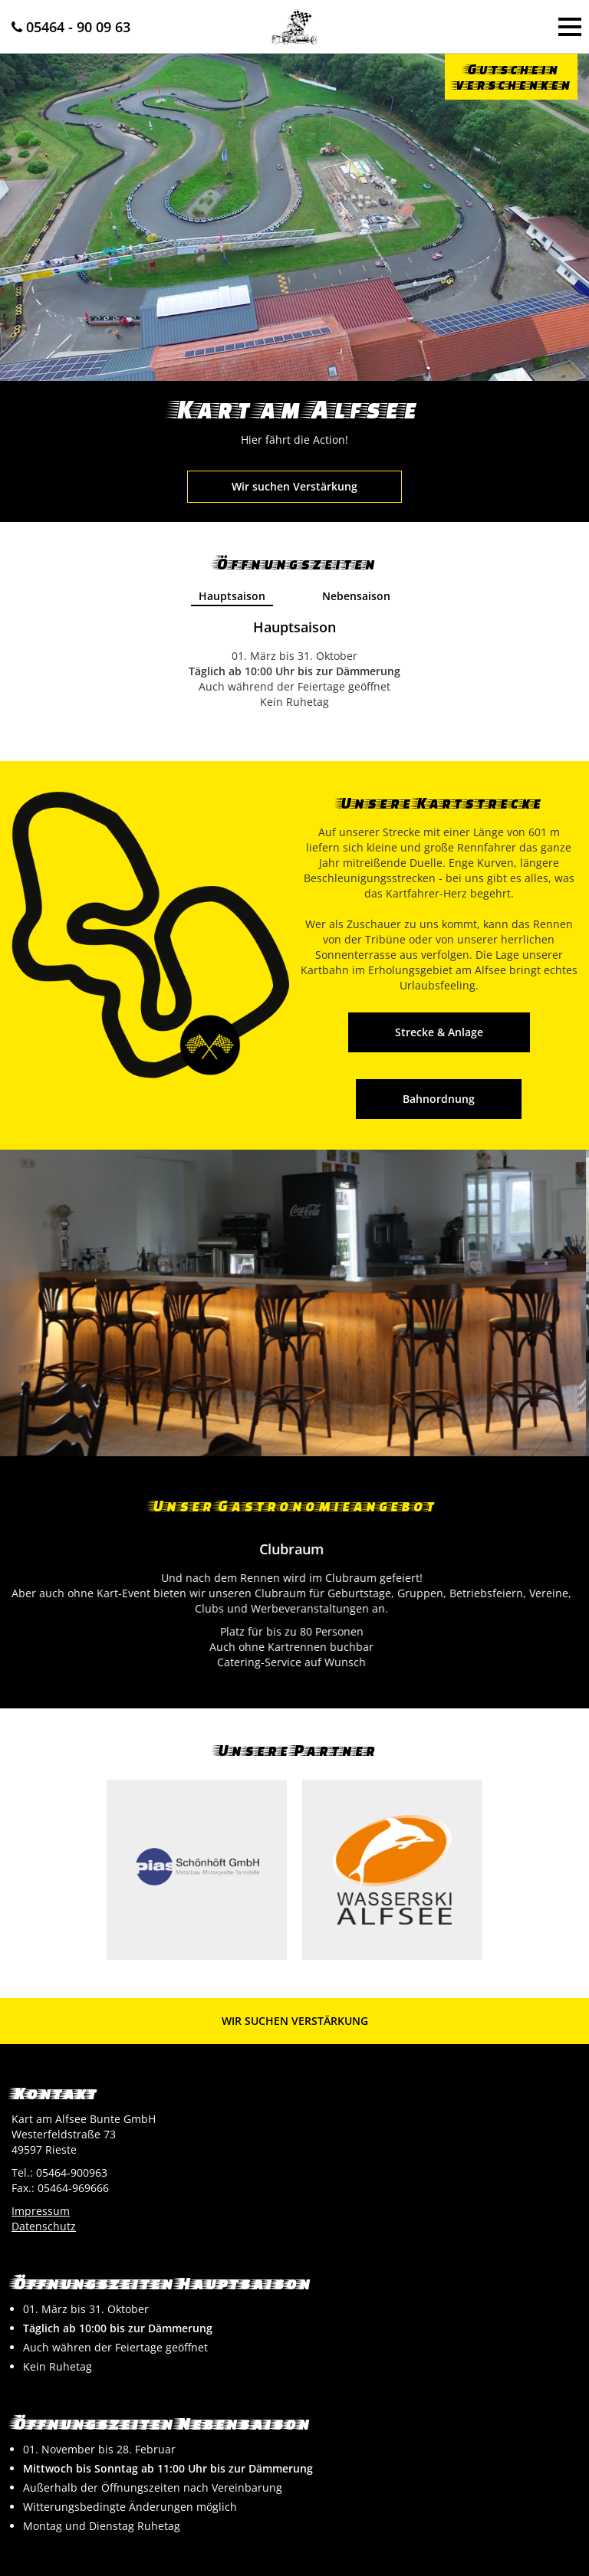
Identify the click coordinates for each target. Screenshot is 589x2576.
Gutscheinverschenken (511, 76)
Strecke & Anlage (439, 1032)
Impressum (41, 2211)
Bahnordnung (439, 1098)
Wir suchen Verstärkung (294, 486)
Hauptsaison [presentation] (232, 596)
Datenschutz (44, 2226)
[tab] (232, 597)
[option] (294, 1303)
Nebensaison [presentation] (356, 596)
